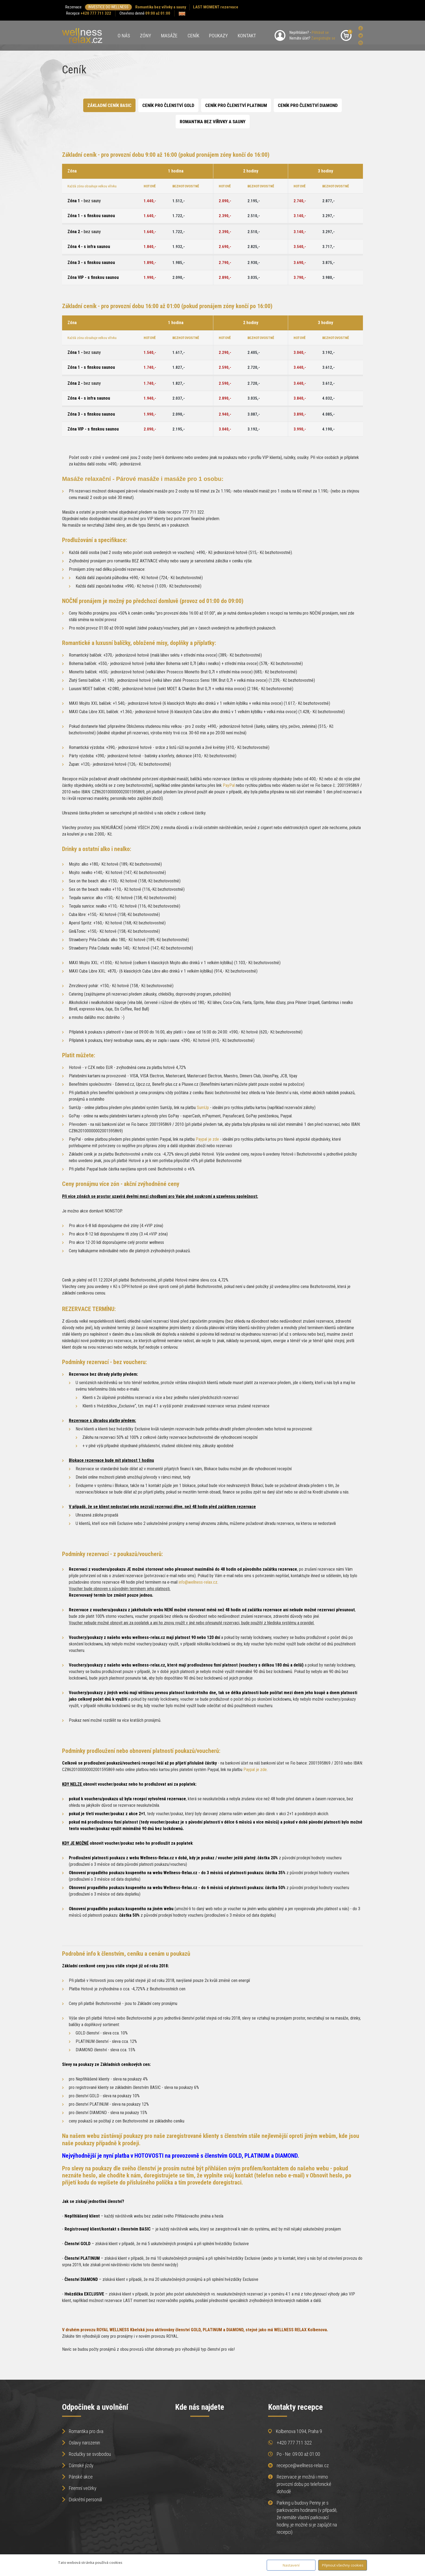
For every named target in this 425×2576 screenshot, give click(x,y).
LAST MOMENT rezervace (215, 7)
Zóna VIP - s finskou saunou (93, 277)
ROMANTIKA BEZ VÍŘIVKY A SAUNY (213, 121)
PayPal (229, 785)
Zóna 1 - (84, 200)
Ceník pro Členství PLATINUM (236, 105)
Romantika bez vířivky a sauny (160, 7)
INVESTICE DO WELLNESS (108, 7)
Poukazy (218, 35)
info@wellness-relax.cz (198, 1582)
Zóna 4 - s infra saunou (88, 246)
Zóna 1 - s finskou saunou (91, 215)
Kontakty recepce (295, 2407)
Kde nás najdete (199, 2407)
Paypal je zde (207, 1139)
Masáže (169, 35)
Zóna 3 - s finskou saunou (91, 262)
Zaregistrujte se (323, 38)
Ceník (193, 35)
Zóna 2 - (84, 231)
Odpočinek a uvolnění (95, 2407)
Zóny (145, 35)
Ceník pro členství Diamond (308, 105)
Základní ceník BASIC (109, 105)
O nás (124, 35)
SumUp (203, 1107)
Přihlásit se (320, 32)
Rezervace (73, 7)
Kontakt (247, 35)
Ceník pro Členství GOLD (168, 105)
